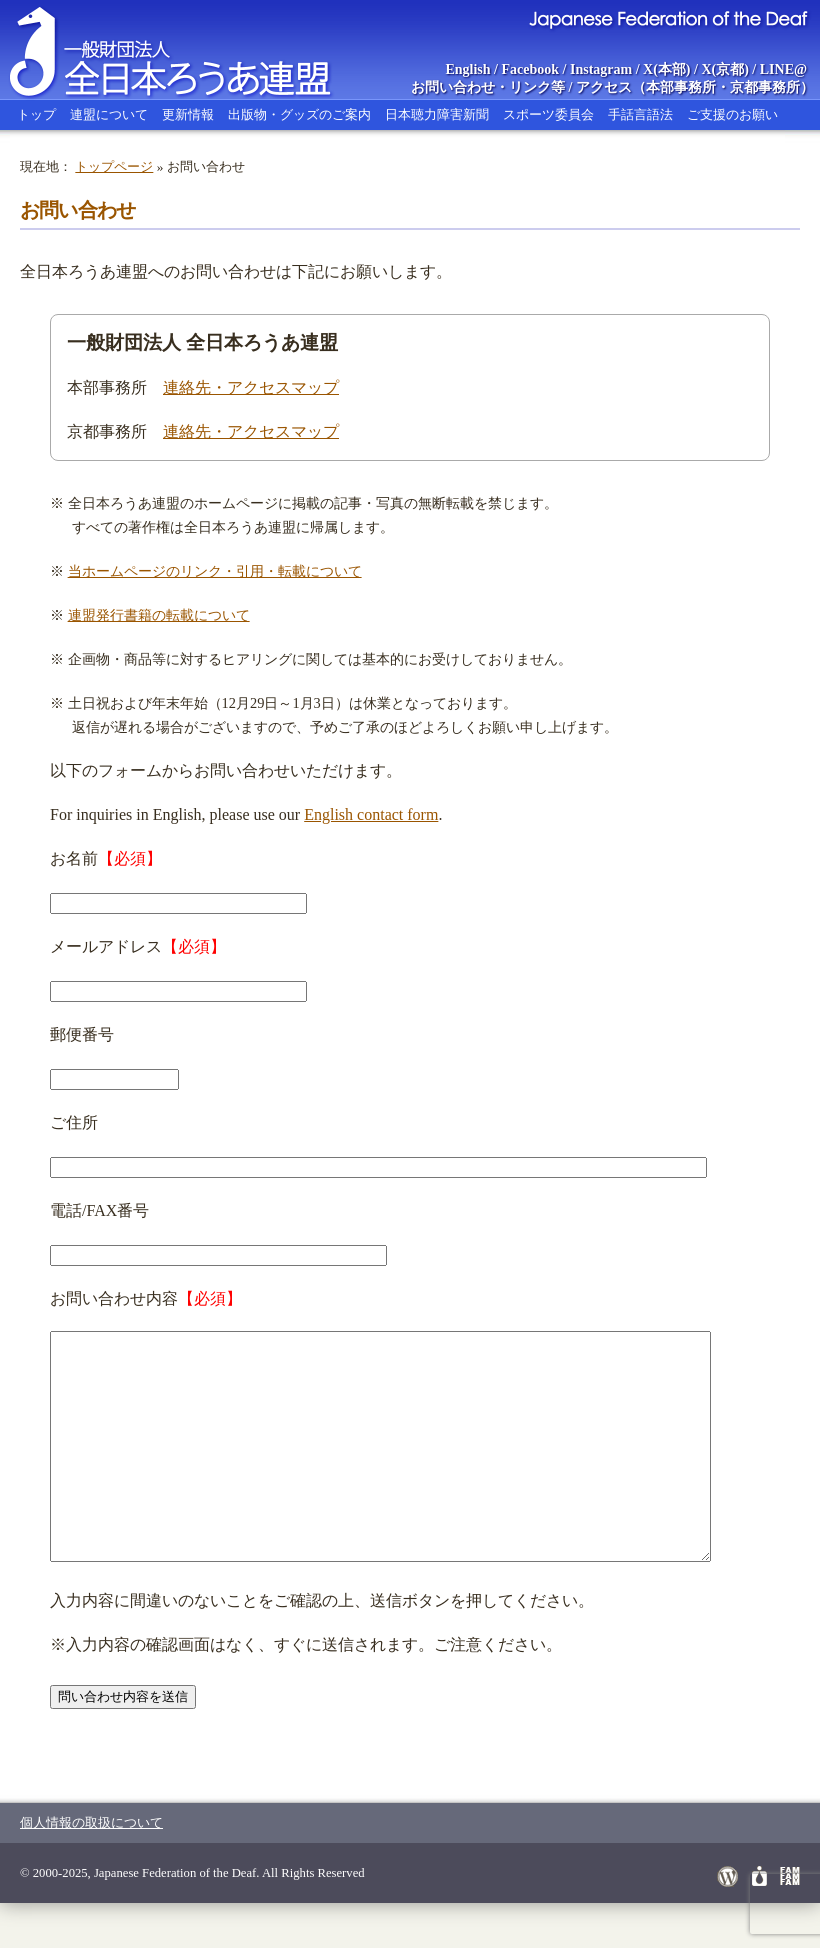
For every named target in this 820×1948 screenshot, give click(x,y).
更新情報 (188, 114)
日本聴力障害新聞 (437, 114)
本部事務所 (681, 87)
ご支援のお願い (732, 114)
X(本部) (666, 69)
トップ (36, 114)
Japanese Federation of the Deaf (667, 18)
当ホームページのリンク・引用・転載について (215, 571)
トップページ (114, 166)
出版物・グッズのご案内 (299, 114)
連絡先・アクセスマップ (251, 387)
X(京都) (724, 69)
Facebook (531, 69)
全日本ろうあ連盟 (189, 50)
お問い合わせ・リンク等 (488, 87)
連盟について (109, 114)
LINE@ (783, 69)
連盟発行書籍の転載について (159, 615)
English (467, 69)
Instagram (601, 69)
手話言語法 (640, 114)
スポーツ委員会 (548, 114)
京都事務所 (765, 87)
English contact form (371, 814)
